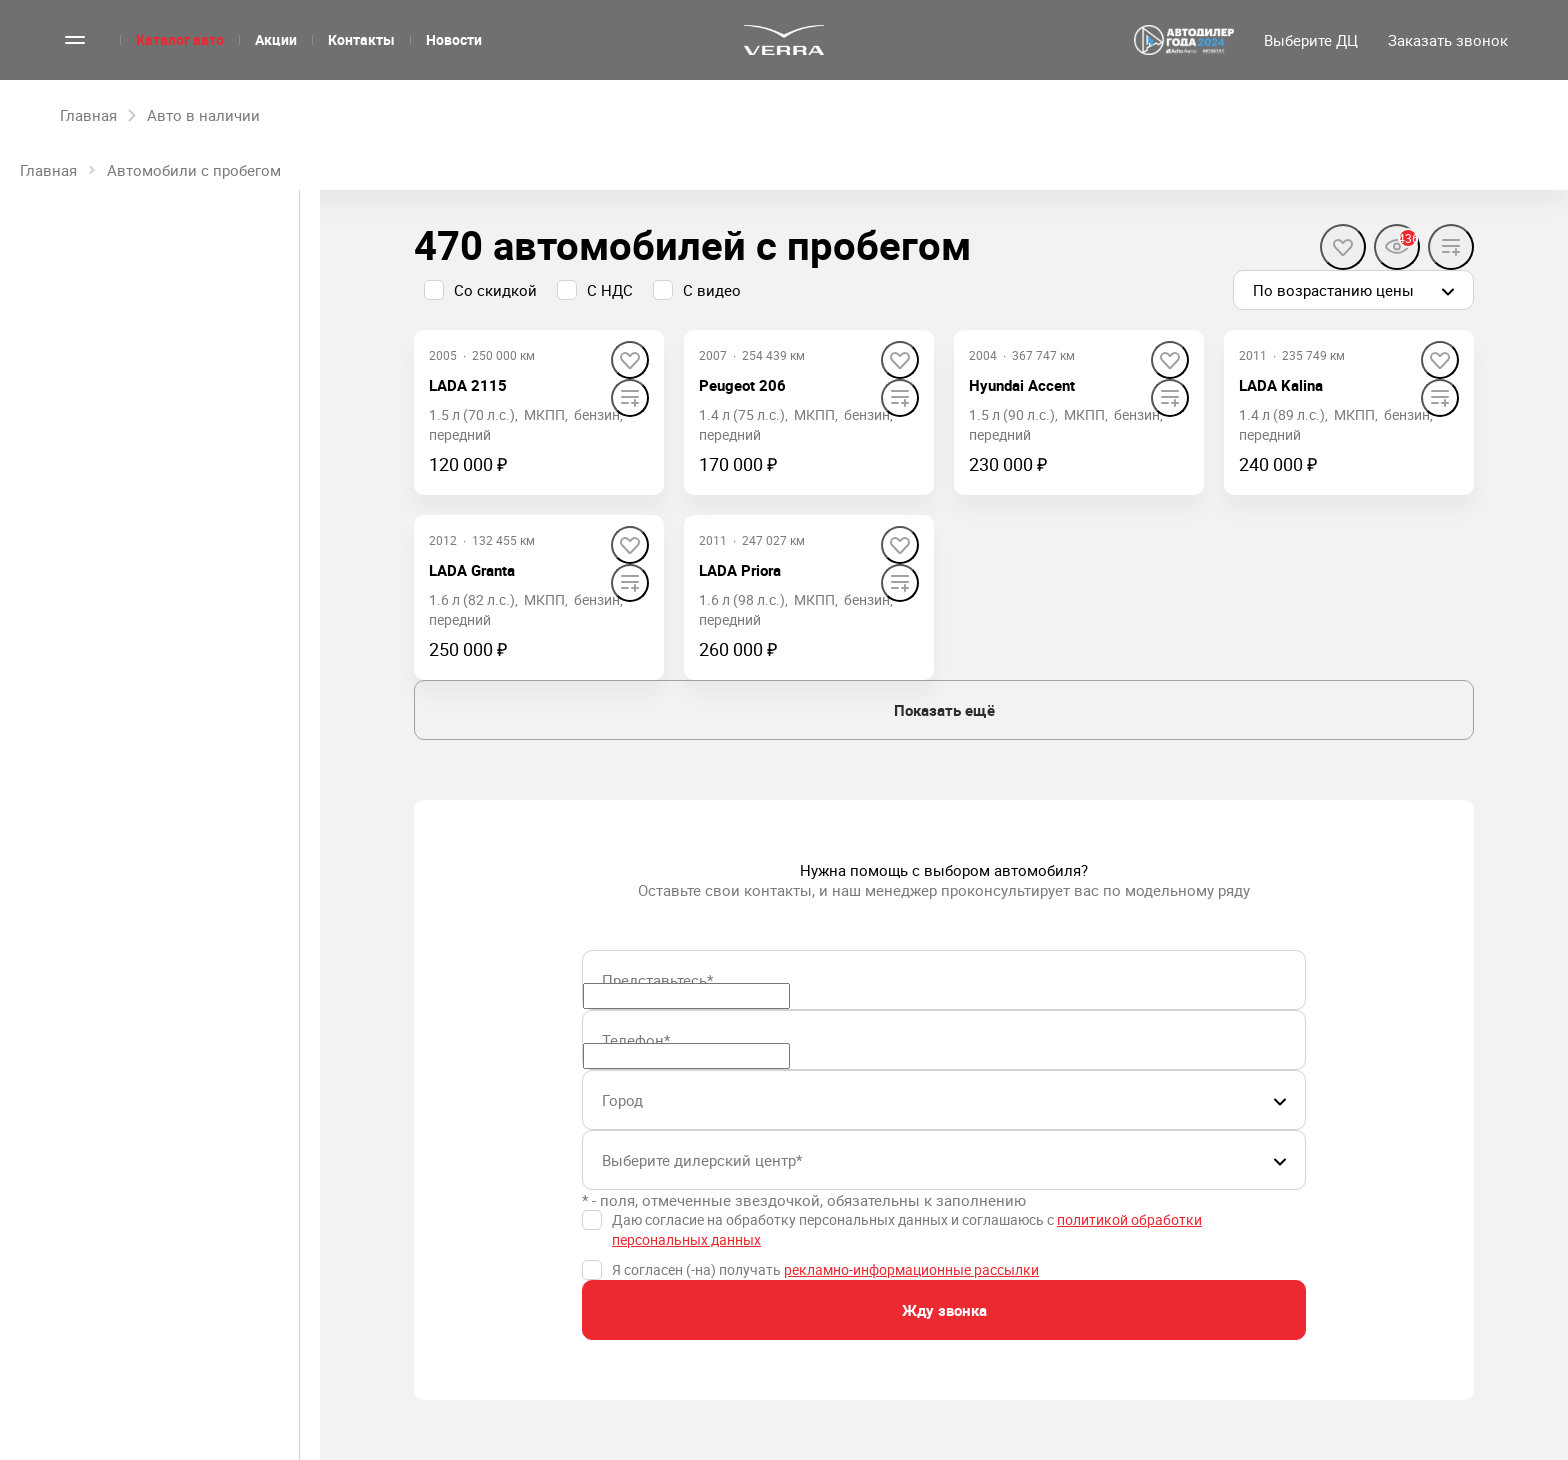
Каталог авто (180, 39)
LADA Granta (472, 570)
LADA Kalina (1281, 385)
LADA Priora (740, 570)
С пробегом (213, 277)
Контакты (361, 39)
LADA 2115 (468, 385)
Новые (84, 277)
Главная (48, 170)
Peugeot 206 (742, 385)
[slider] (29, 566)
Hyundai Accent (1022, 385)
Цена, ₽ (48, 421)
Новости (454, 39)
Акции (276, 39)
